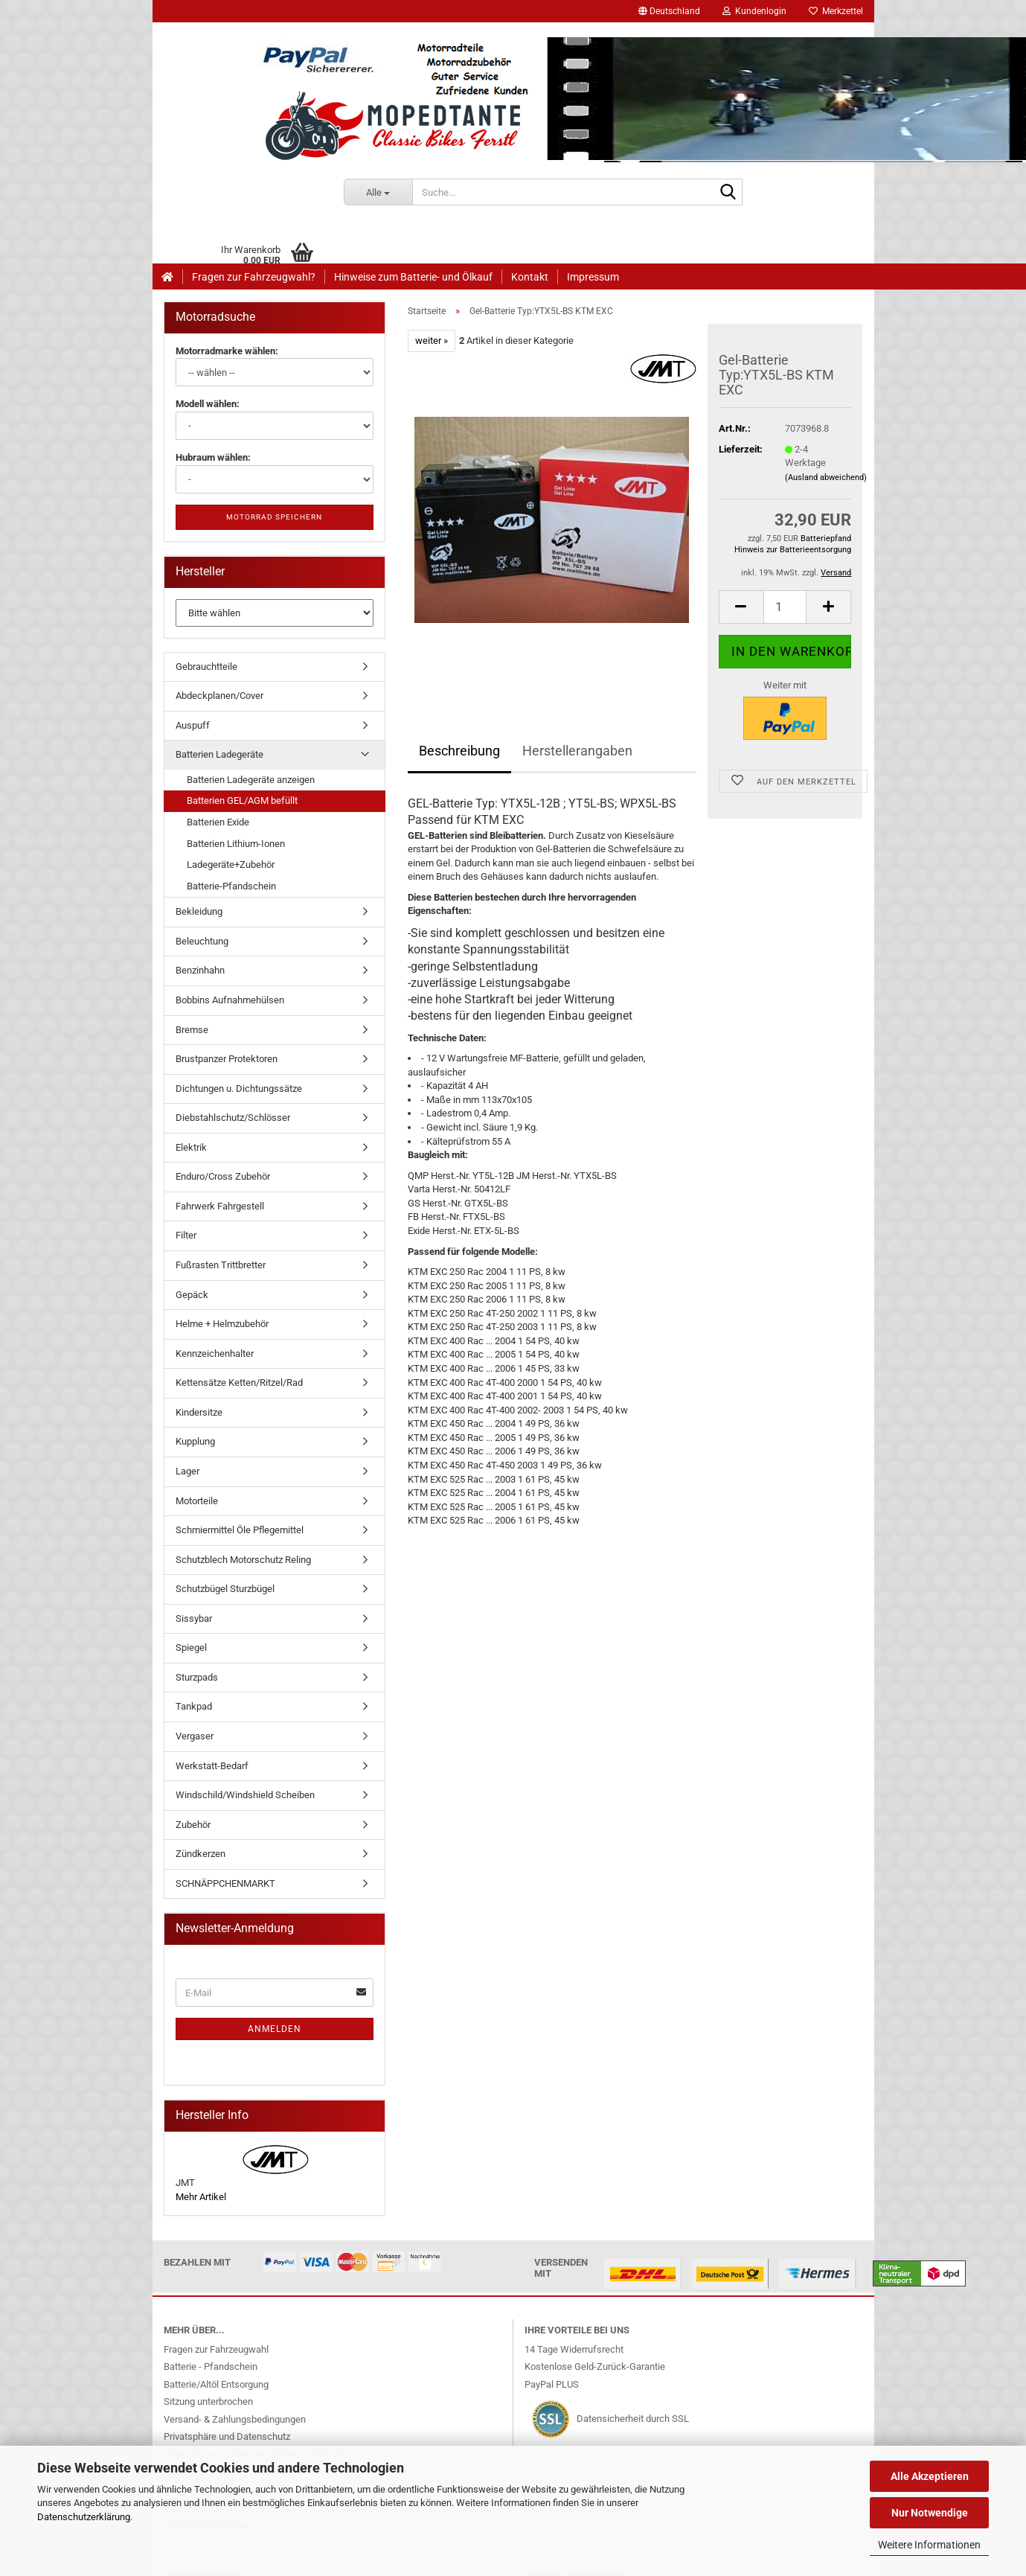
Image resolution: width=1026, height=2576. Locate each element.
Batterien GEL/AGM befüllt (242, 800)
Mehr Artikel (201, 2196)
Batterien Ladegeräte (219, 754)
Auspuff (193, 725)
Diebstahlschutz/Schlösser (233, 1117)
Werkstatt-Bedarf (212, 1765)
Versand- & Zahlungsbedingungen (235, 2419)
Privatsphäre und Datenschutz (227, 2436)
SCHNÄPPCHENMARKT (225, 1883)
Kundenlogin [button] (754, 11)
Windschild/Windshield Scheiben (245, 1794)
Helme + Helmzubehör (222, 1323)
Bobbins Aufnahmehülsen (230, 1000)
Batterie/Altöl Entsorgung (216, 2384)
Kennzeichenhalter (215, 1353)
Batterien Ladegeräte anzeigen (251, 779)
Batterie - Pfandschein (210, 2366)
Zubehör (193, 1824)
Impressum (593, 277)
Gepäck (192, 1294)
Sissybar (194, 1618)
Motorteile (197, 1500)
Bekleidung (199, 911)
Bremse (192, 1029)
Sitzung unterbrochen (208, 2401)
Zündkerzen (200, 1853)
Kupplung (195, 1441)
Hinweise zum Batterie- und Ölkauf (413, 277)
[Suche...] (378, 192)
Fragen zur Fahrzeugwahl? (253, 277)
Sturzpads (197, 1677)
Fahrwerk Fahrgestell (220, 1206)
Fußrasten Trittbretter (221, 1265)
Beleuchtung (202, 941)
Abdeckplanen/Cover (219, 695)
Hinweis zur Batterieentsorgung (792, 549)
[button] (669, 11)
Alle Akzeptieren (930, 2476)
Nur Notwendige (929, 2513)
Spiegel (191, 1647)
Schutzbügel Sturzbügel (225, 1588)
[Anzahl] (785, 607)
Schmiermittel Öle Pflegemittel (240, 1529)
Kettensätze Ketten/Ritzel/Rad (239, 1382)
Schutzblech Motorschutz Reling (243, 1559)
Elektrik (191, 1147)
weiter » (431, 340)
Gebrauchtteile (206, 666)
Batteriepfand (826, 538)
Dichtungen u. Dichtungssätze (239, 1088)
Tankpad (194, 1706)
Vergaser (195, 1736)
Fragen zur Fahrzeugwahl (216, 2349)
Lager (187, 1471)
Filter (186, 1235)
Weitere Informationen (929, 2545)
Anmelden (274, 2029)
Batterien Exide (218, 822)
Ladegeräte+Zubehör (231, 864)
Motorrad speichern (274, 517)
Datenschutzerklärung (83, 2516)
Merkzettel (836, 11)
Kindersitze (199, 1412)
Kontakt (529, 277)
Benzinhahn (200, 970)
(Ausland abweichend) (826, 477)
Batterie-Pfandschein (231, 886)
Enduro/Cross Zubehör (223, 1176)
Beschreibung (459, 750)
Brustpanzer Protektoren (227, 1058)
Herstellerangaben (577, 750)
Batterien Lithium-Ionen (236, 843)
